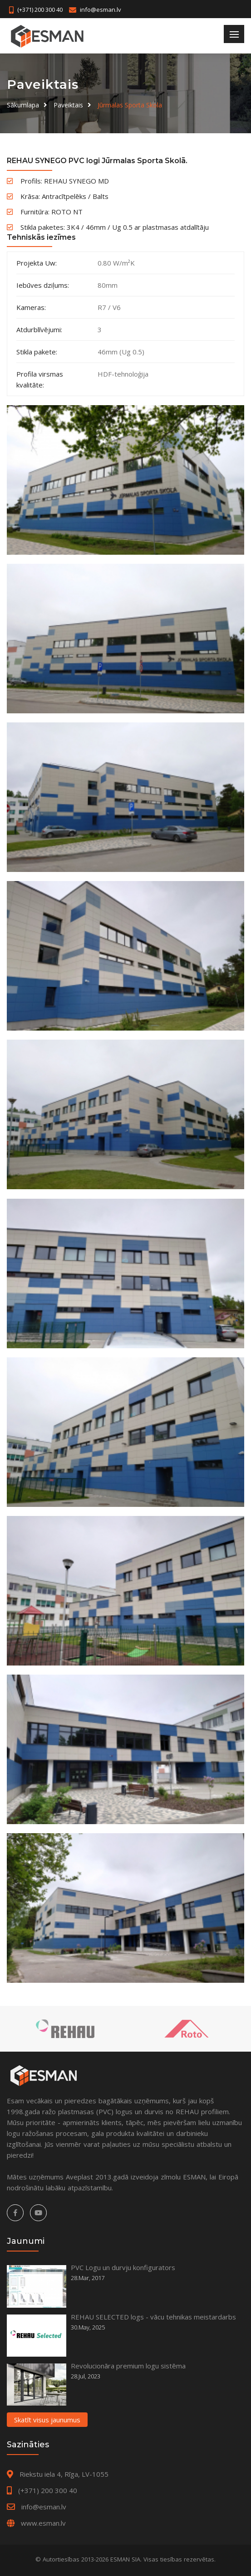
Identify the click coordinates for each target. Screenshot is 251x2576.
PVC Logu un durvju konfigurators (123, 2267)
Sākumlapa (23, 105)
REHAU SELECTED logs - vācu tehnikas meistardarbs (153, 2316)
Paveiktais (68, 105)
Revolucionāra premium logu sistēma (128, 2365)
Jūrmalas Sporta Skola (130, 105)
